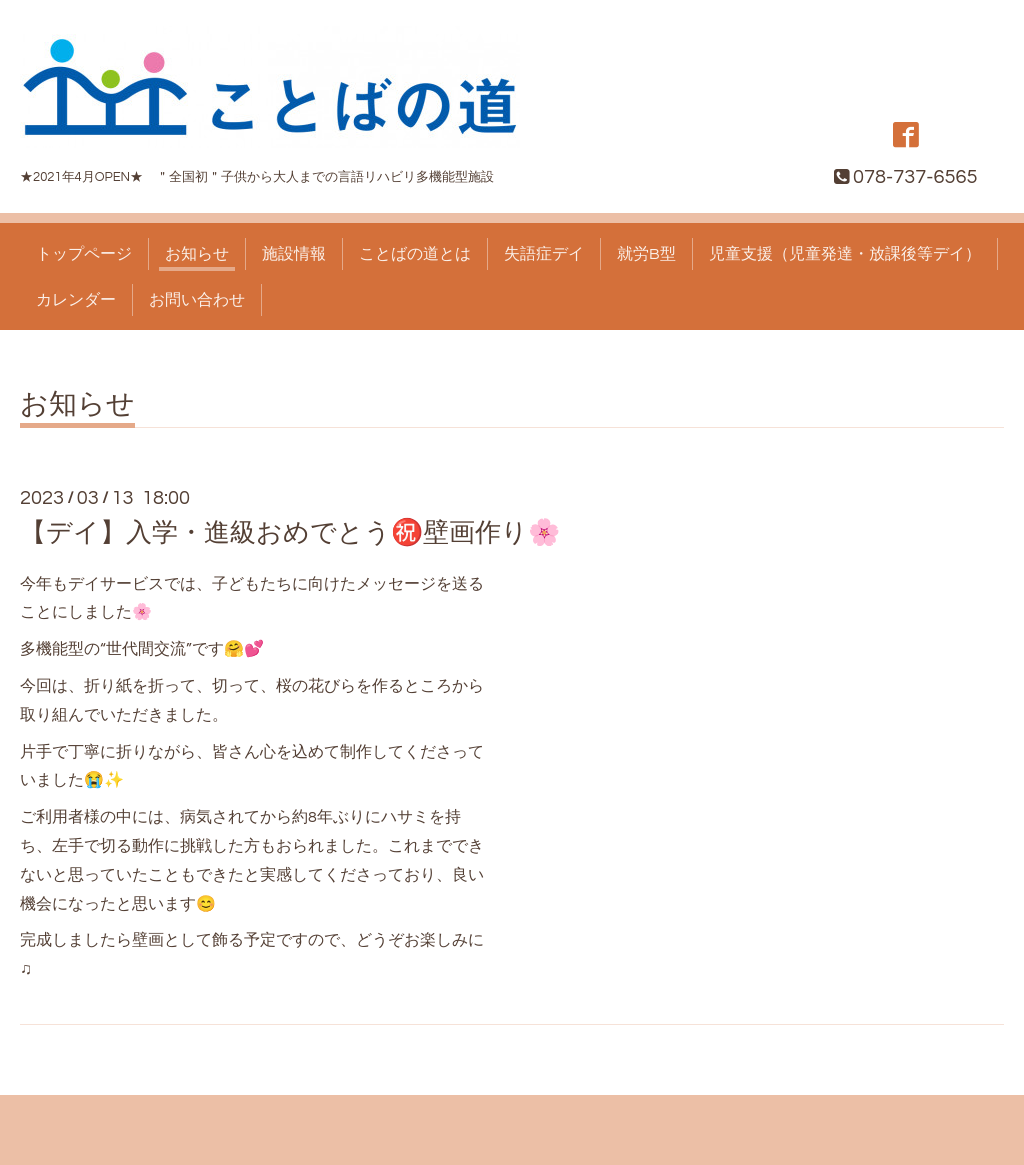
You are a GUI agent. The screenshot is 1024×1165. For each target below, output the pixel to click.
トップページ (84, 254)
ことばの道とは (415, 254)
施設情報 (294, 254)
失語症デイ (544, 254)
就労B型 (646, 254)
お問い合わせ (197, 300)
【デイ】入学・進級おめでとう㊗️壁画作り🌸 (290, 533)
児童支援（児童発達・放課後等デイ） (845, 254)
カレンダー (76, 300)
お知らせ (197, 254)
